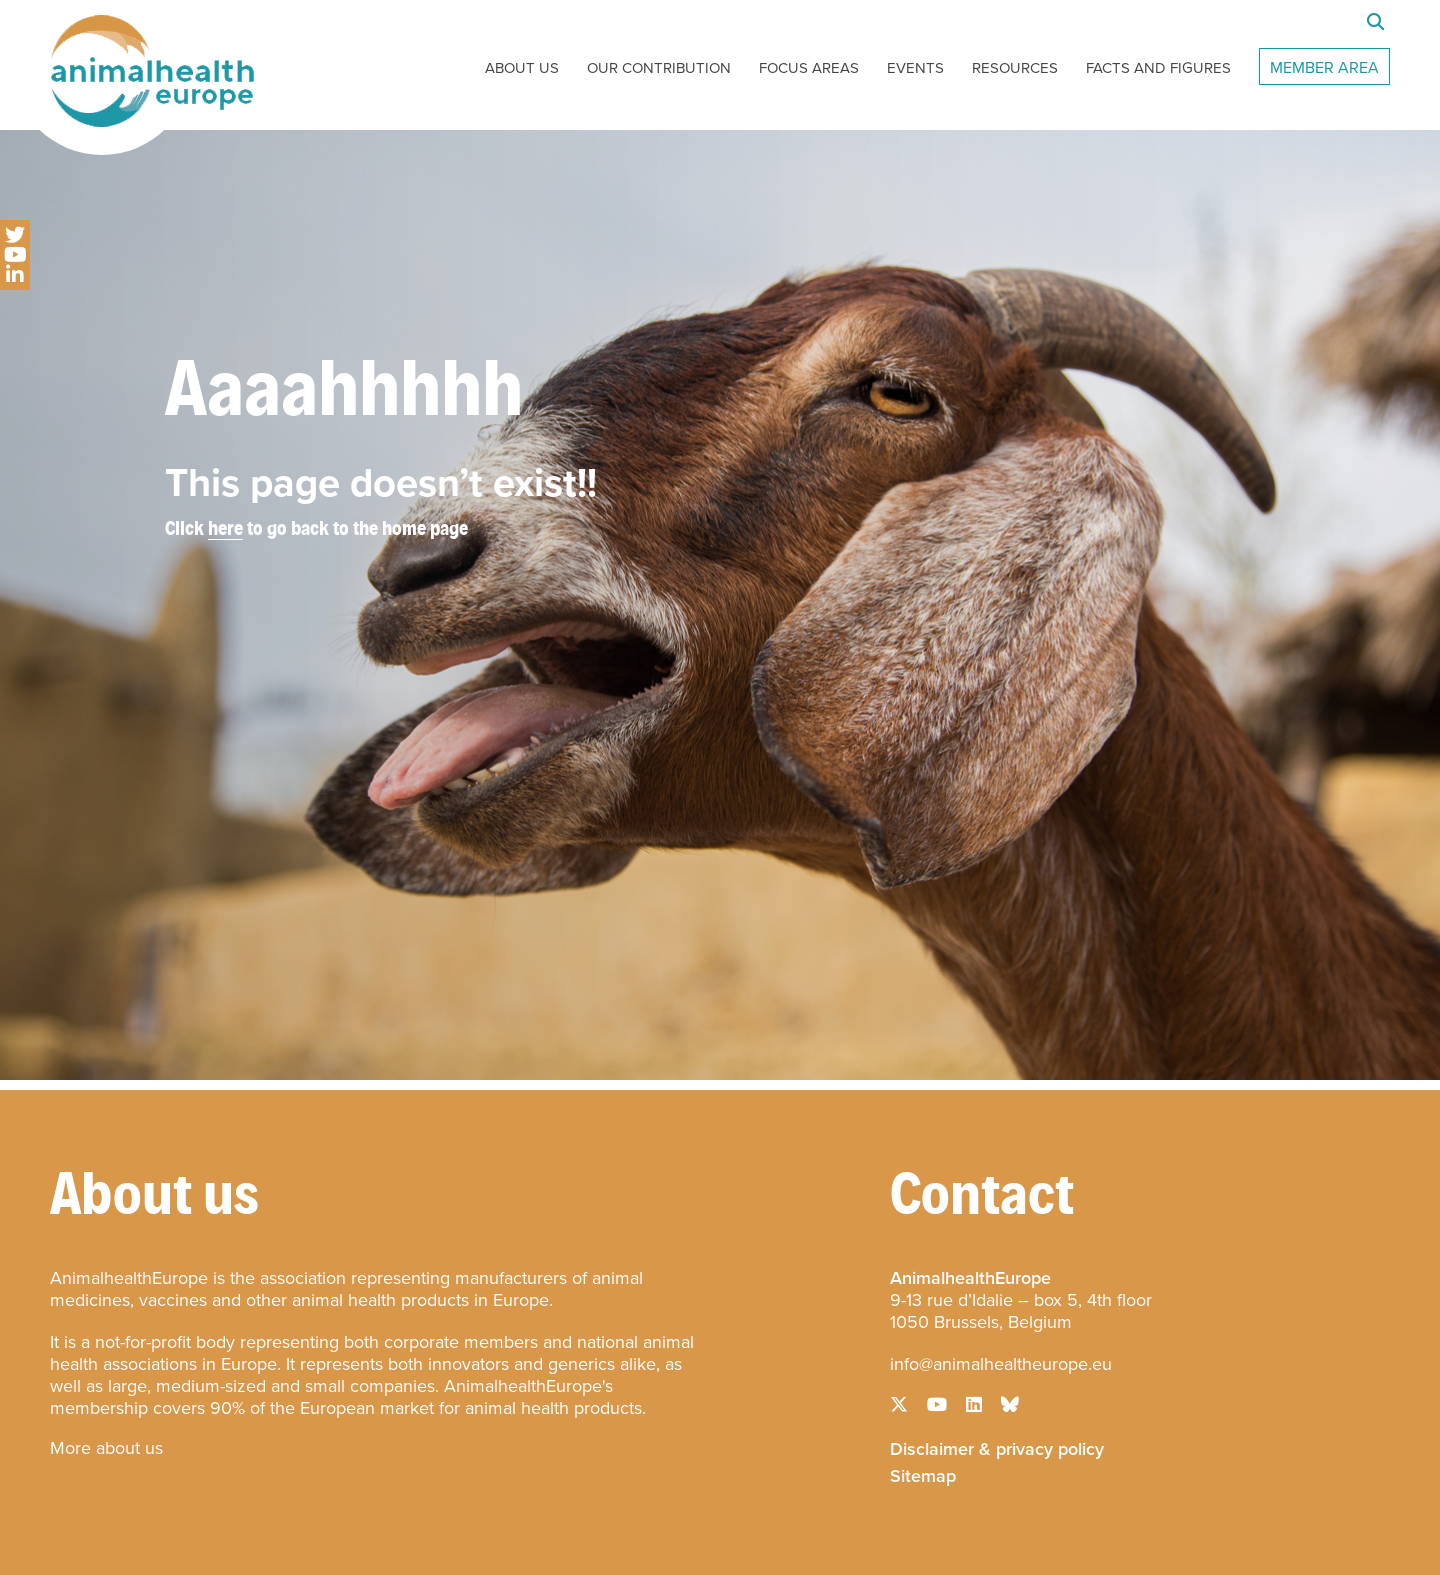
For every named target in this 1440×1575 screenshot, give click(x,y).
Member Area (1324, 67)
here (225, 527)
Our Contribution (659, 68)
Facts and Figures (1158, 68)
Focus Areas (809, 68)
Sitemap (923, 1474)
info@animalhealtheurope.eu (1001, 1364)
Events (915, 68)
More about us (106, 1448)
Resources (1015, 68)
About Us (522, 68)
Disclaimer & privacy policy (997, 1447)
